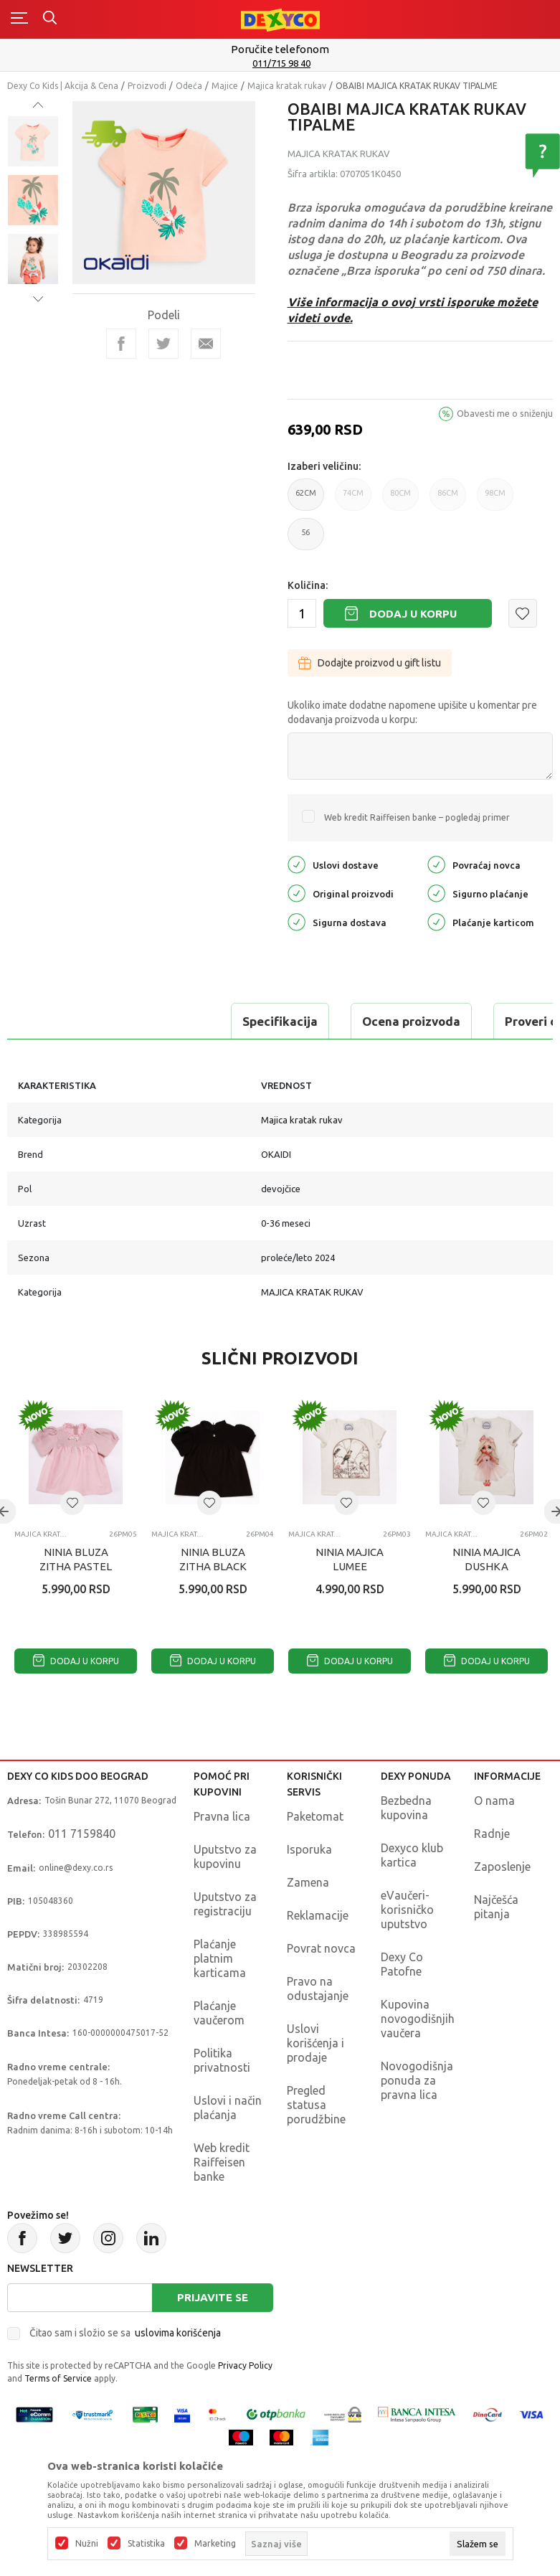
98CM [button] (495, 500)
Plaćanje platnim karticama (220, 1958)
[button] (522, 613)
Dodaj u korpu (413, 614)
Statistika (146, 2543)
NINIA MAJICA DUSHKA (486, 1559)
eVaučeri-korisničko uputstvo (407, 1909)
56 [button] (305, 539)
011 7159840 (81, 1833)
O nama (494, 1800)
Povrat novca (321, 1948)
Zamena (308, 1882)
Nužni (86, 2543)
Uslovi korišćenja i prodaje (315, 2043)
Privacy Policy (245, 2365)
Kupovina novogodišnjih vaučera (418, 2018)
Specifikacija (67, 1021)
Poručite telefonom (280, 49)
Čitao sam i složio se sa (125, 2333)
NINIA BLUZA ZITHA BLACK (213, 1559)
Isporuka (309, 1849)
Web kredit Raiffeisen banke (222, 2162)
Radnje (492, 1833)
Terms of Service (58, 2378)
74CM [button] (353, 500)
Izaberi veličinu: (324, 466)
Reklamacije (317, 1915)
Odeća (189, 85)
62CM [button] (305, 500)
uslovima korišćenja (178, 2333)
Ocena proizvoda (198, 1021)
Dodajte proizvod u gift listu (369, 662)
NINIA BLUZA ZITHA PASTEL (75, 1559)
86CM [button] (447, 500)
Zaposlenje (502, 1866)
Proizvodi (147, 85)
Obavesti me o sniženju (505, 413)
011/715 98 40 (281, 63)
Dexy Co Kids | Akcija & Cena (62, 85)
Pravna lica (222, 1816)
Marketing (215, 2543)
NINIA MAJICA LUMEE (349, 1559)
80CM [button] (400, 500)
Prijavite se (212, 2297)
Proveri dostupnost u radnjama (381, 1021)
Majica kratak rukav (286, 85)
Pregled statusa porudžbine (316, 2105)
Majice (225, 85)
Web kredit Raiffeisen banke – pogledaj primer (417, 817)
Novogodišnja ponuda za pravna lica (417, 2080)
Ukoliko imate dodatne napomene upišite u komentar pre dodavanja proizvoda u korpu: (412, 712)
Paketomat (315, 1816)
